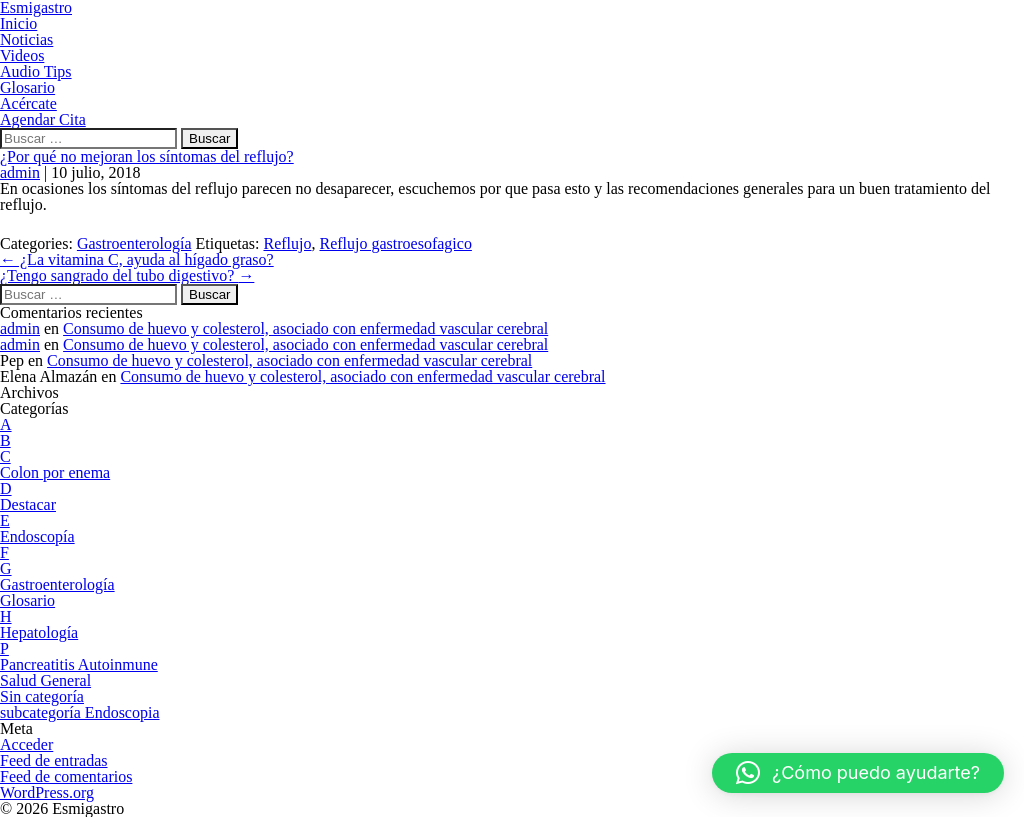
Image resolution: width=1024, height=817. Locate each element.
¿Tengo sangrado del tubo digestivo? (127, 275)
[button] (858, 773)
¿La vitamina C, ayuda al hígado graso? (137, 259)
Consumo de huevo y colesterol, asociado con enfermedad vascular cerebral (305, 328)
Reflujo (287, 243)
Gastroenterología (134, 243)
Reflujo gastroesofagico (395, 243)
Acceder (26, 744)
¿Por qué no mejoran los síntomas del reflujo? (147, 156)
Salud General (45, 680)
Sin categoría (42, 696)
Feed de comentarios (66, 776)
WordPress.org (47, 792)
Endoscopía (37, 536)
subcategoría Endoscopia (80, 712)
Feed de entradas (54, 760)
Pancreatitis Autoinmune (79, 664)
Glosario (27, 600)
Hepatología (39, 632)
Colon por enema (55, 472)
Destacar (28, 504)
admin (20, 172)
